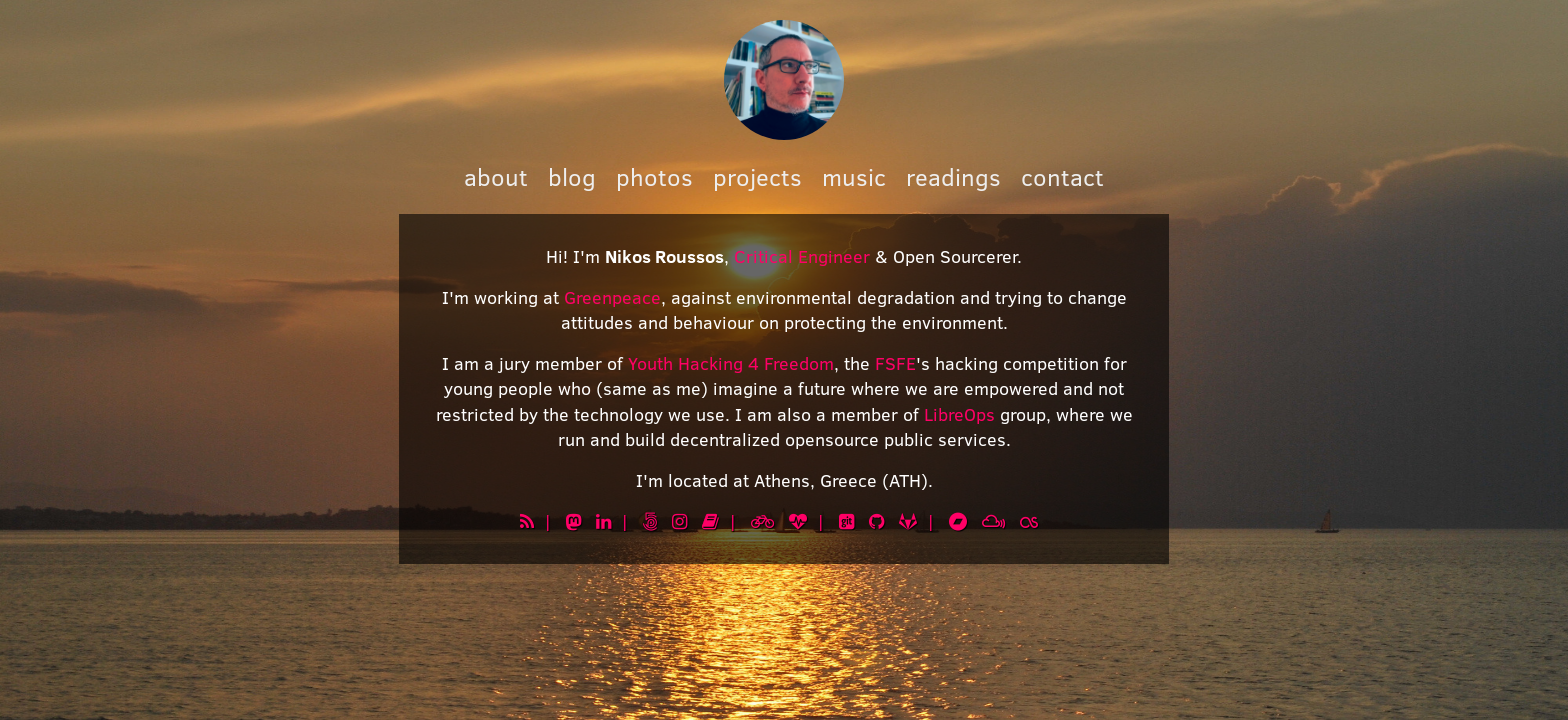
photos (654, 176)
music (854, 176)
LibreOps (959, 414)
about (496, 176)
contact (1062, 176)
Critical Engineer (802, 256)
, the (854, 363)
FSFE (895, 363)
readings (953, 176)
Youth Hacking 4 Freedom (731, 363)
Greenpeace (612, 297)
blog (572, 176)
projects (757, 176)
